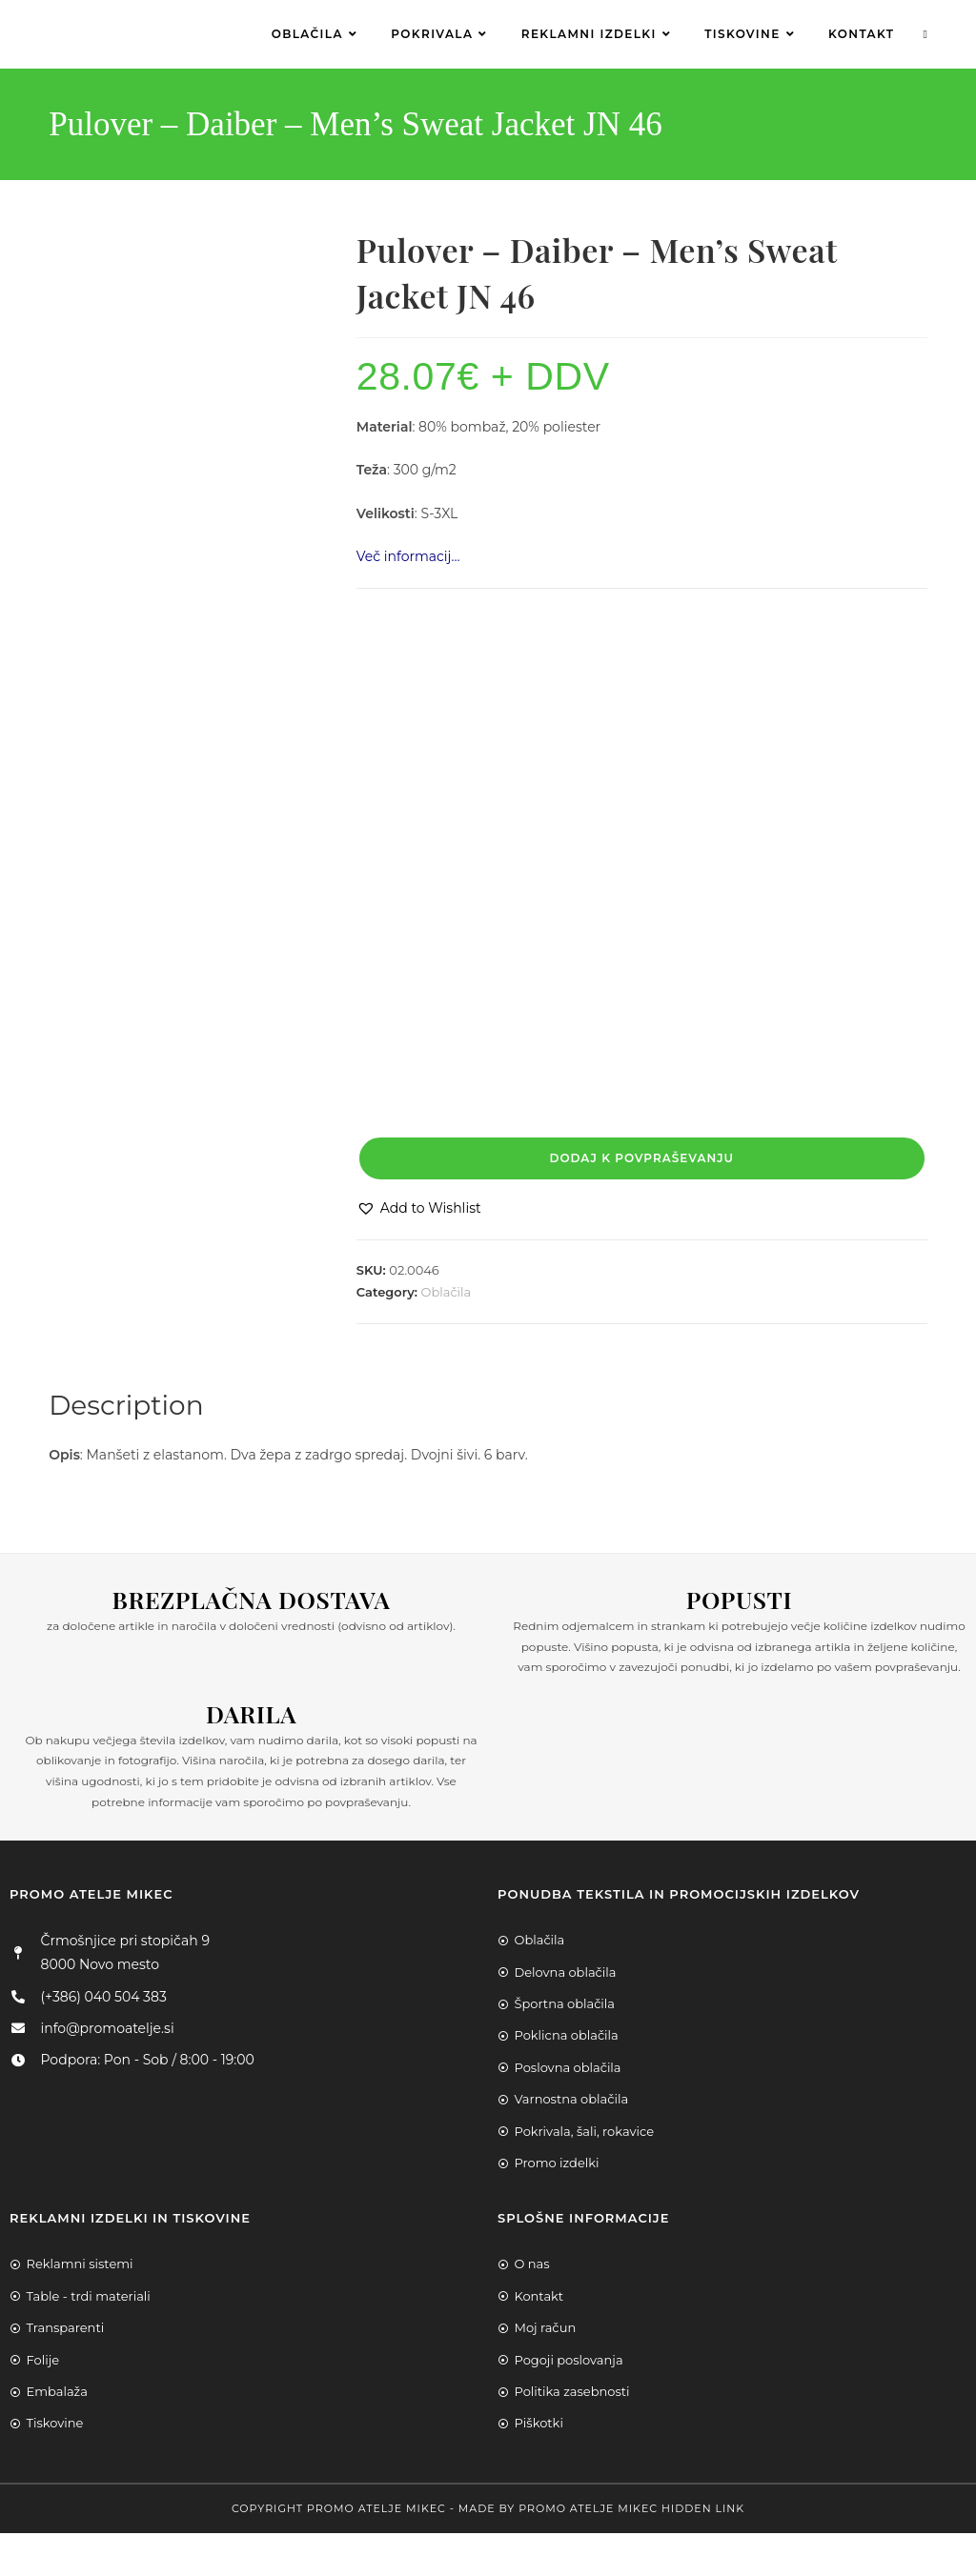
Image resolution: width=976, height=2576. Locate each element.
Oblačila (446, 1291)
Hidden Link (702, 2508)
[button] (418, 1208)
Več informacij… (408, 556)
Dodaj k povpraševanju (642, 1158)
